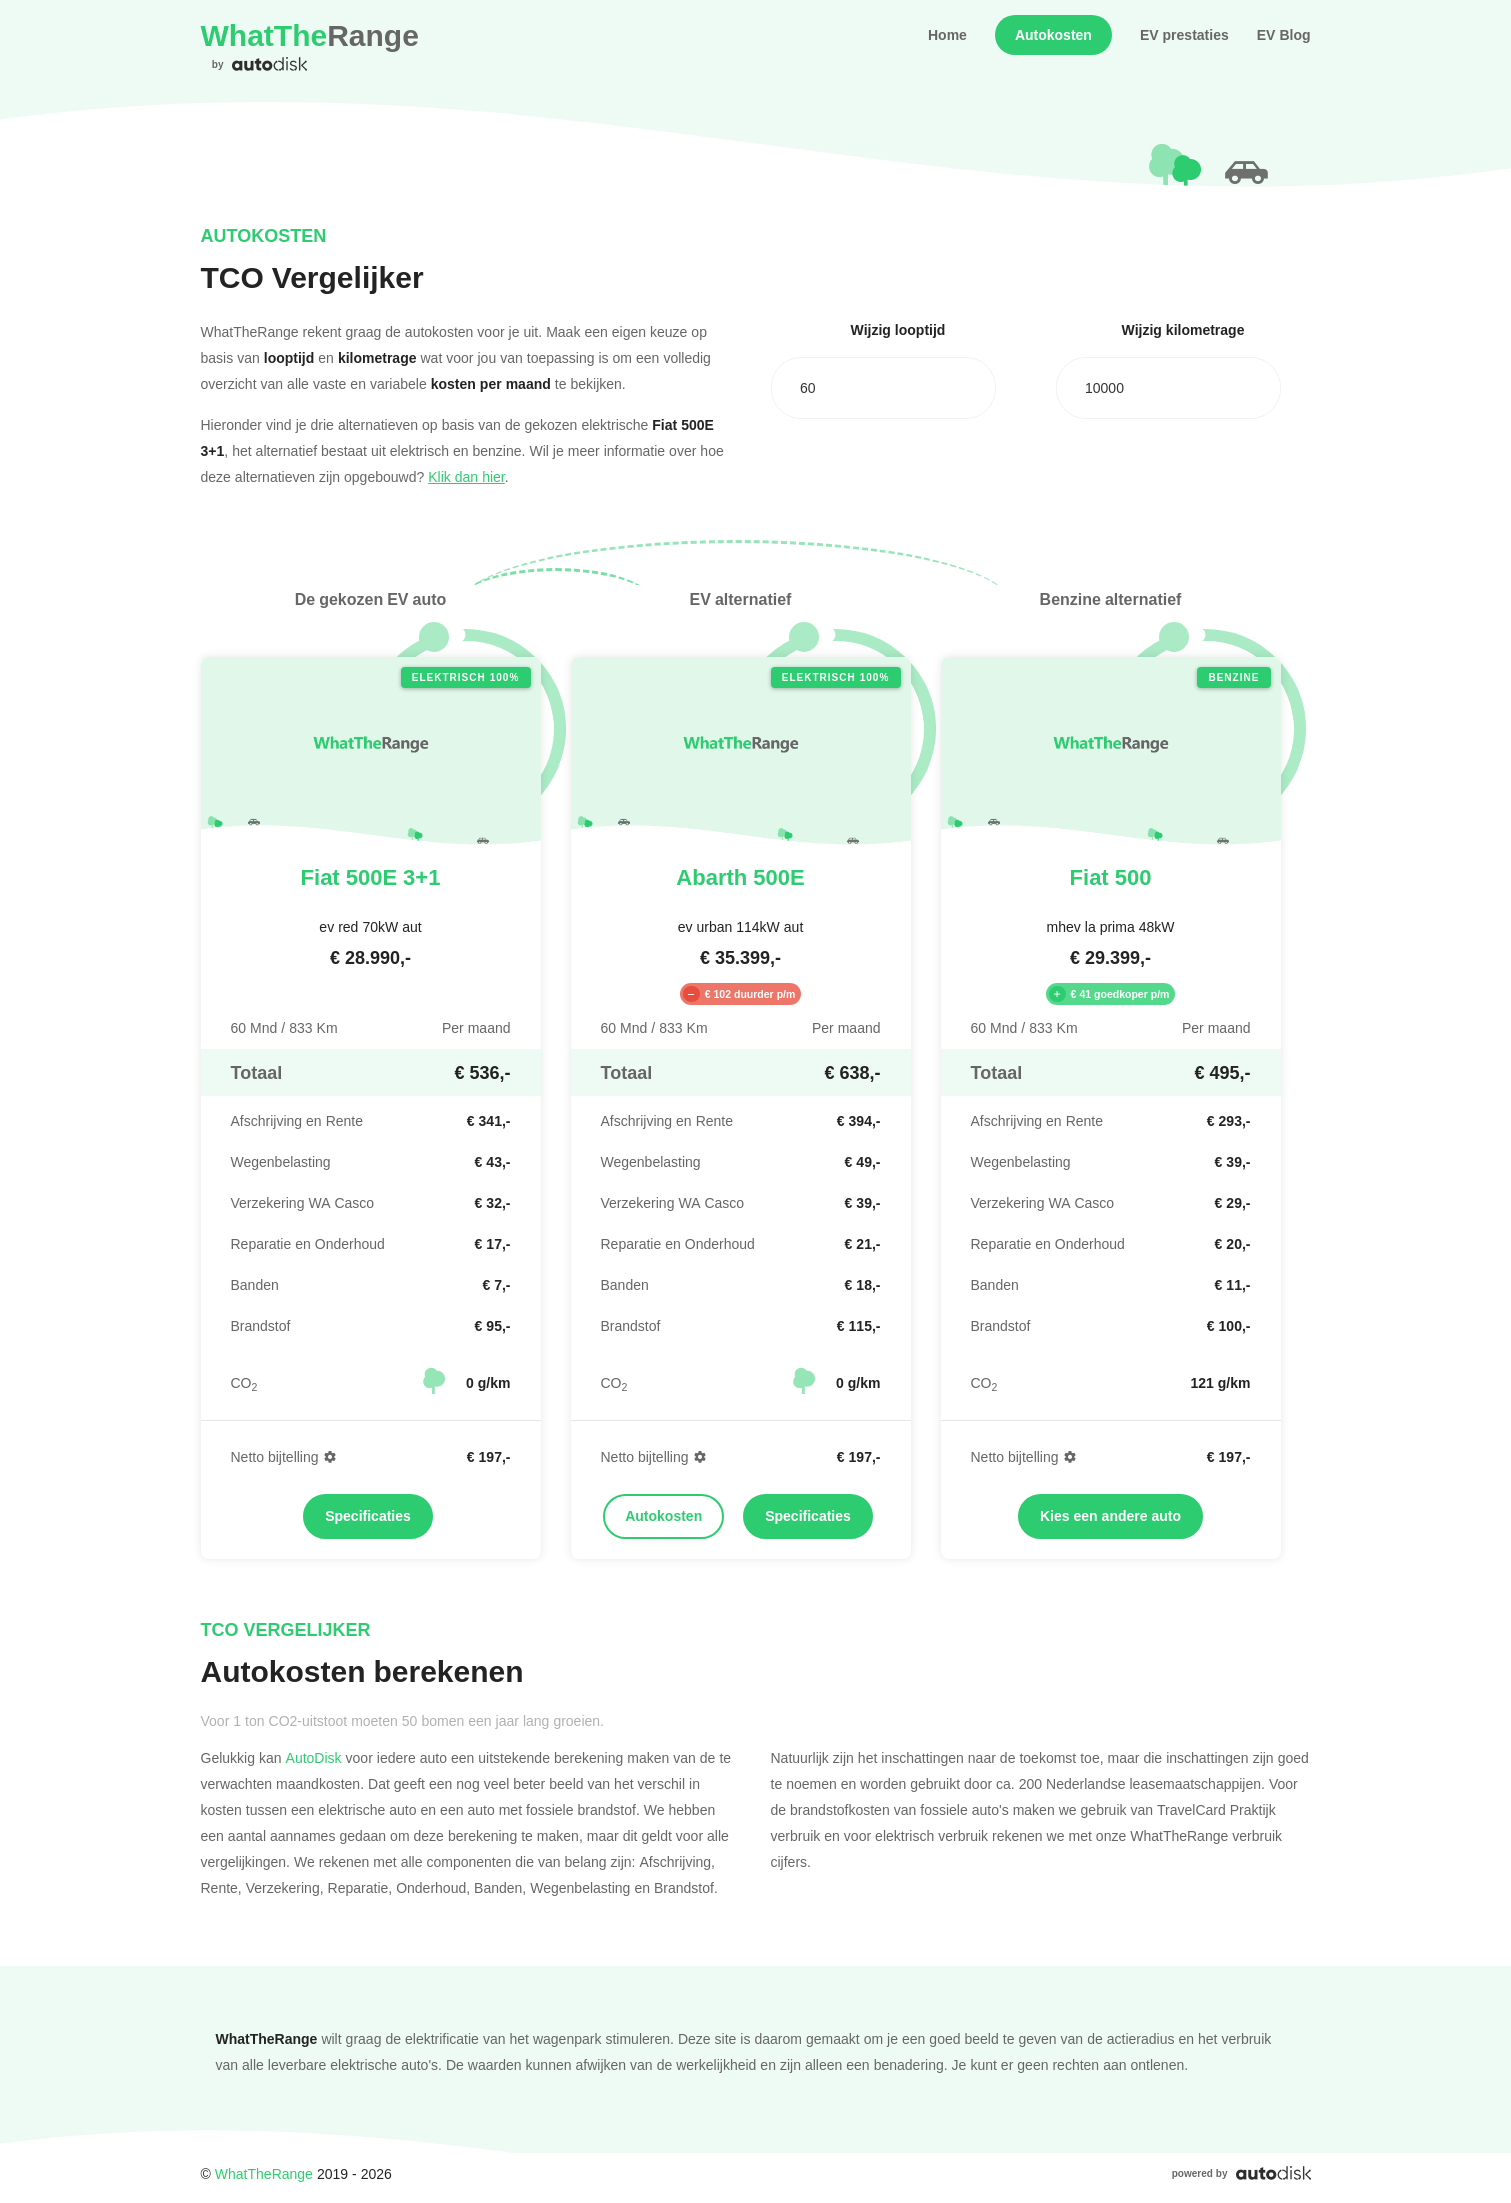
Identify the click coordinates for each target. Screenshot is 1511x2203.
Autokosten (1053, 35)
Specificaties (368, 1516)
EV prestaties (1184, 35)
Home (947, 35)
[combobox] (883, 388)
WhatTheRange (264, 2173)
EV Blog (1284, 35)
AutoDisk (314, 1757)
